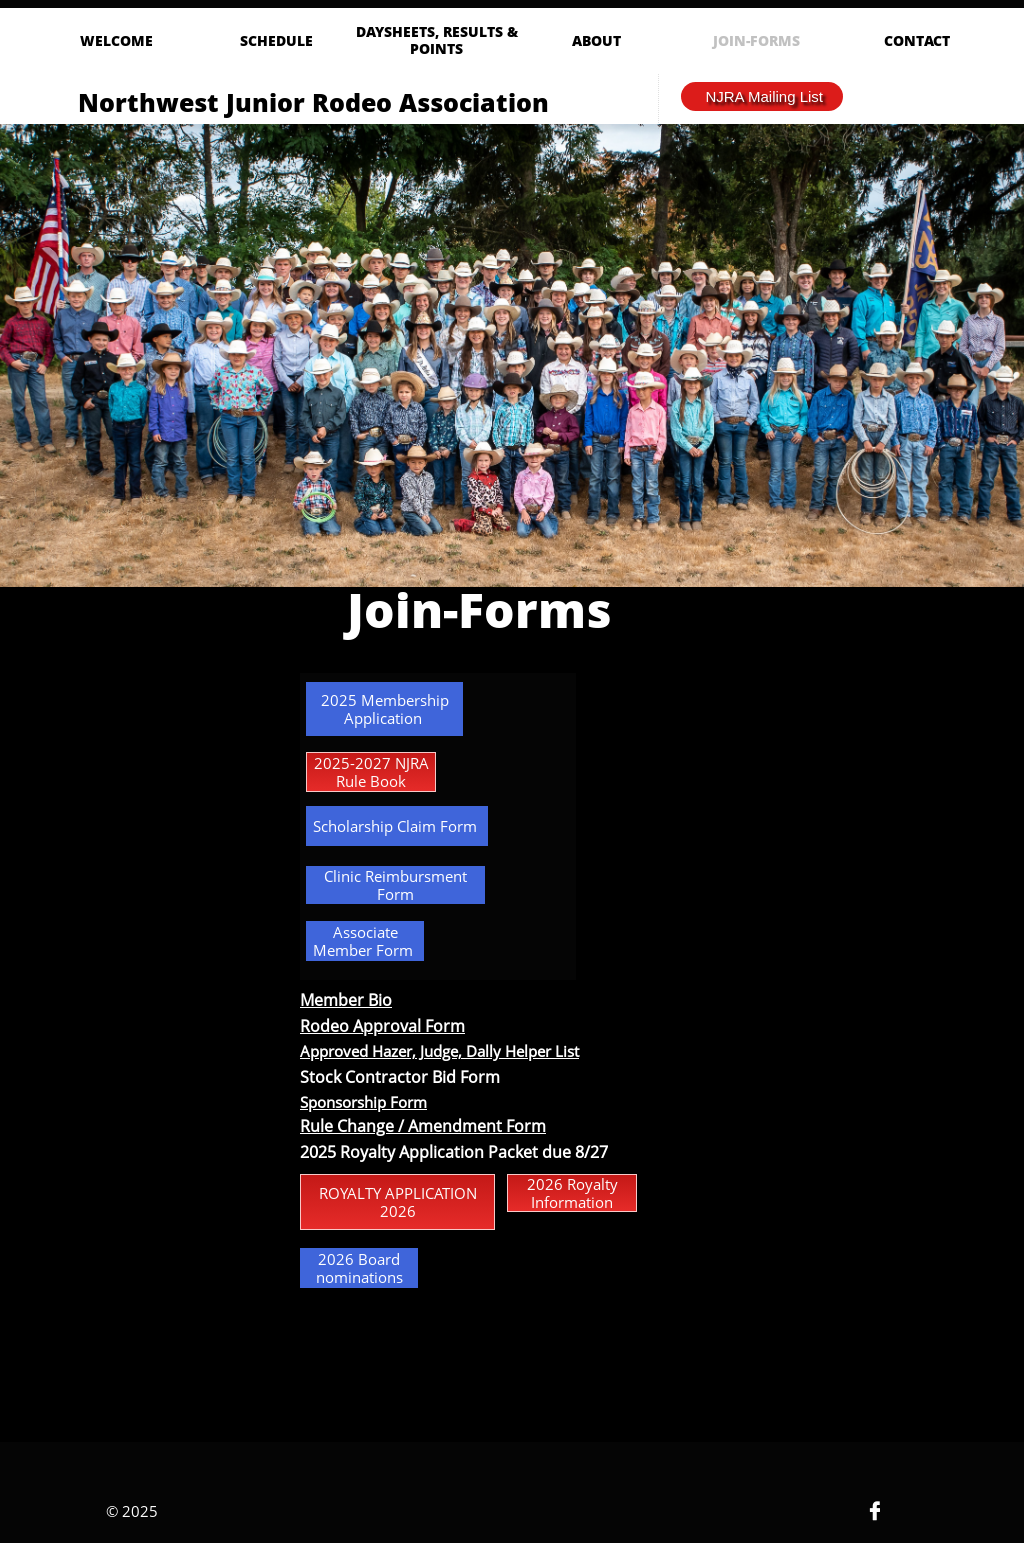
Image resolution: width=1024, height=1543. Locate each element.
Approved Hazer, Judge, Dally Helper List (439, 1051)
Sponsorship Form (363, 1102)
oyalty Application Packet (444, 1152)
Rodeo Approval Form (382, 1026)
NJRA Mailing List (764, 96)
